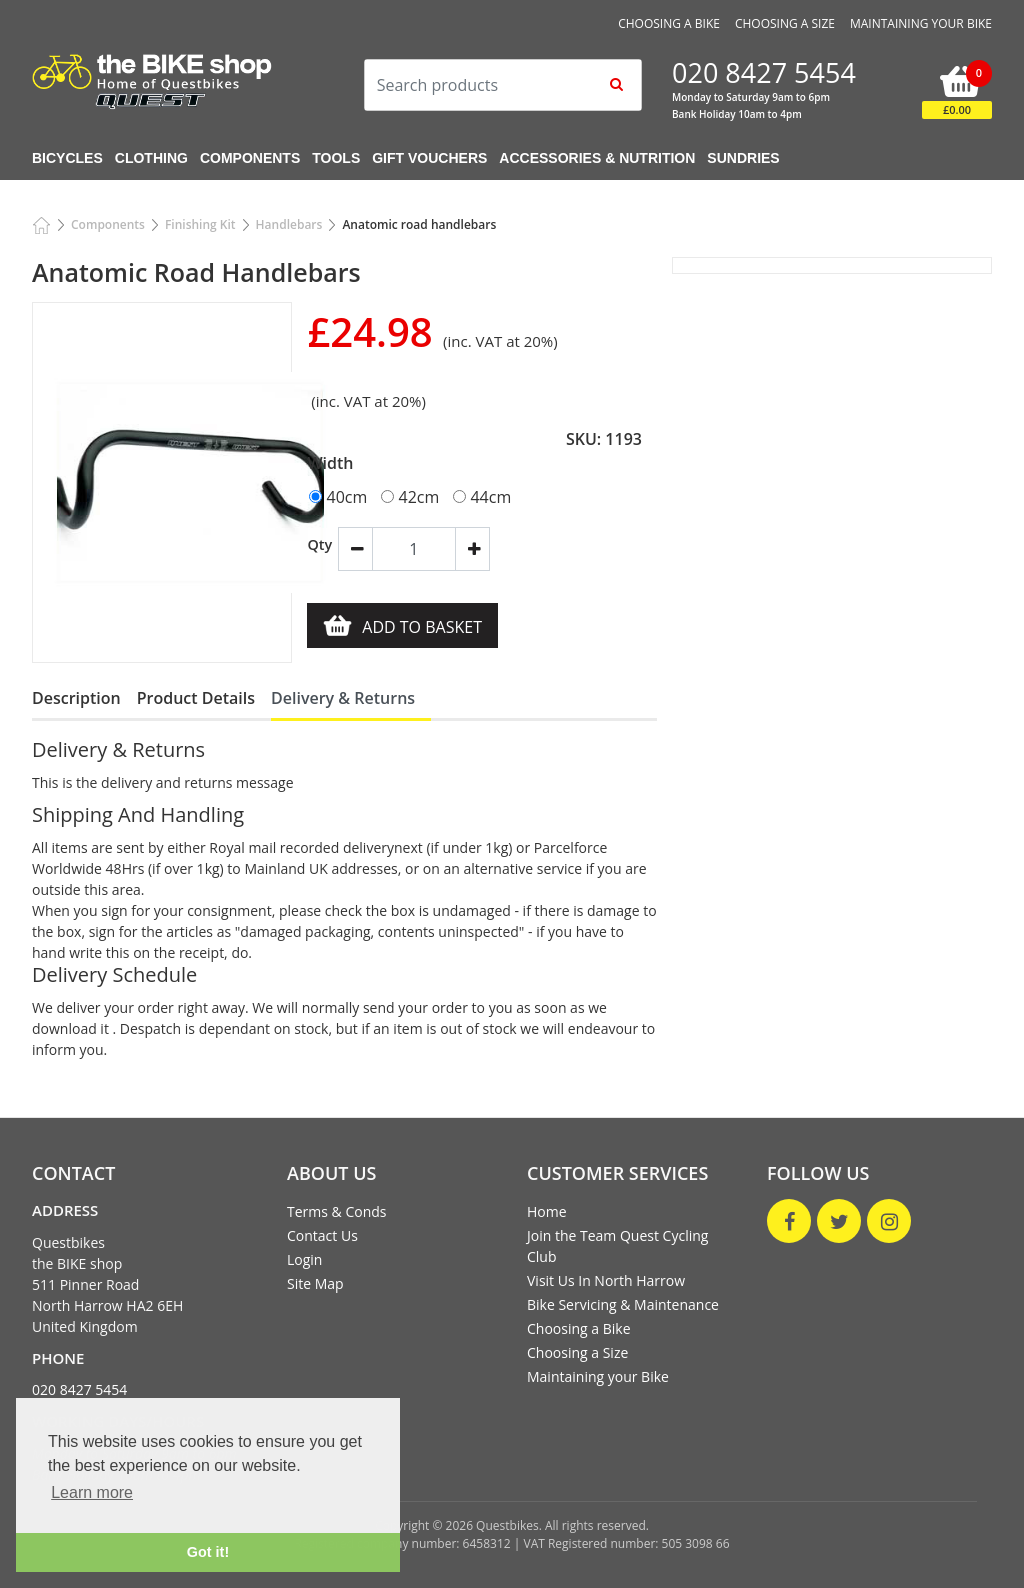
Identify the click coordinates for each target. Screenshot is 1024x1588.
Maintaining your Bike (921, 23)
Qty (314, 544)
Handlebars (289, 224)
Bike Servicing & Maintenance (623, 1304)
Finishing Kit (200, 224)
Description (76, 698)
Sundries (743, 158)
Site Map (315, 1283)
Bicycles (67, 158)
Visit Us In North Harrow (606, 1280)
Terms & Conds (336, 1211)
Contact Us (322, 1235)
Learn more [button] (92, 1492)
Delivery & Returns (343, 698)
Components (250, 158)
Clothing (151, 158)
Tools (336, 158)
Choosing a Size (785, 23)
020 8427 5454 (79, 1389)
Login (304, 1259)
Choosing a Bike (669, 23)
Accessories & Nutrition (597, 158)
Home (547, 1211)
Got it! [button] (208, 1552)
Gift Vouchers (429, 158)
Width (330, 463)
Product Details (196, 698)
